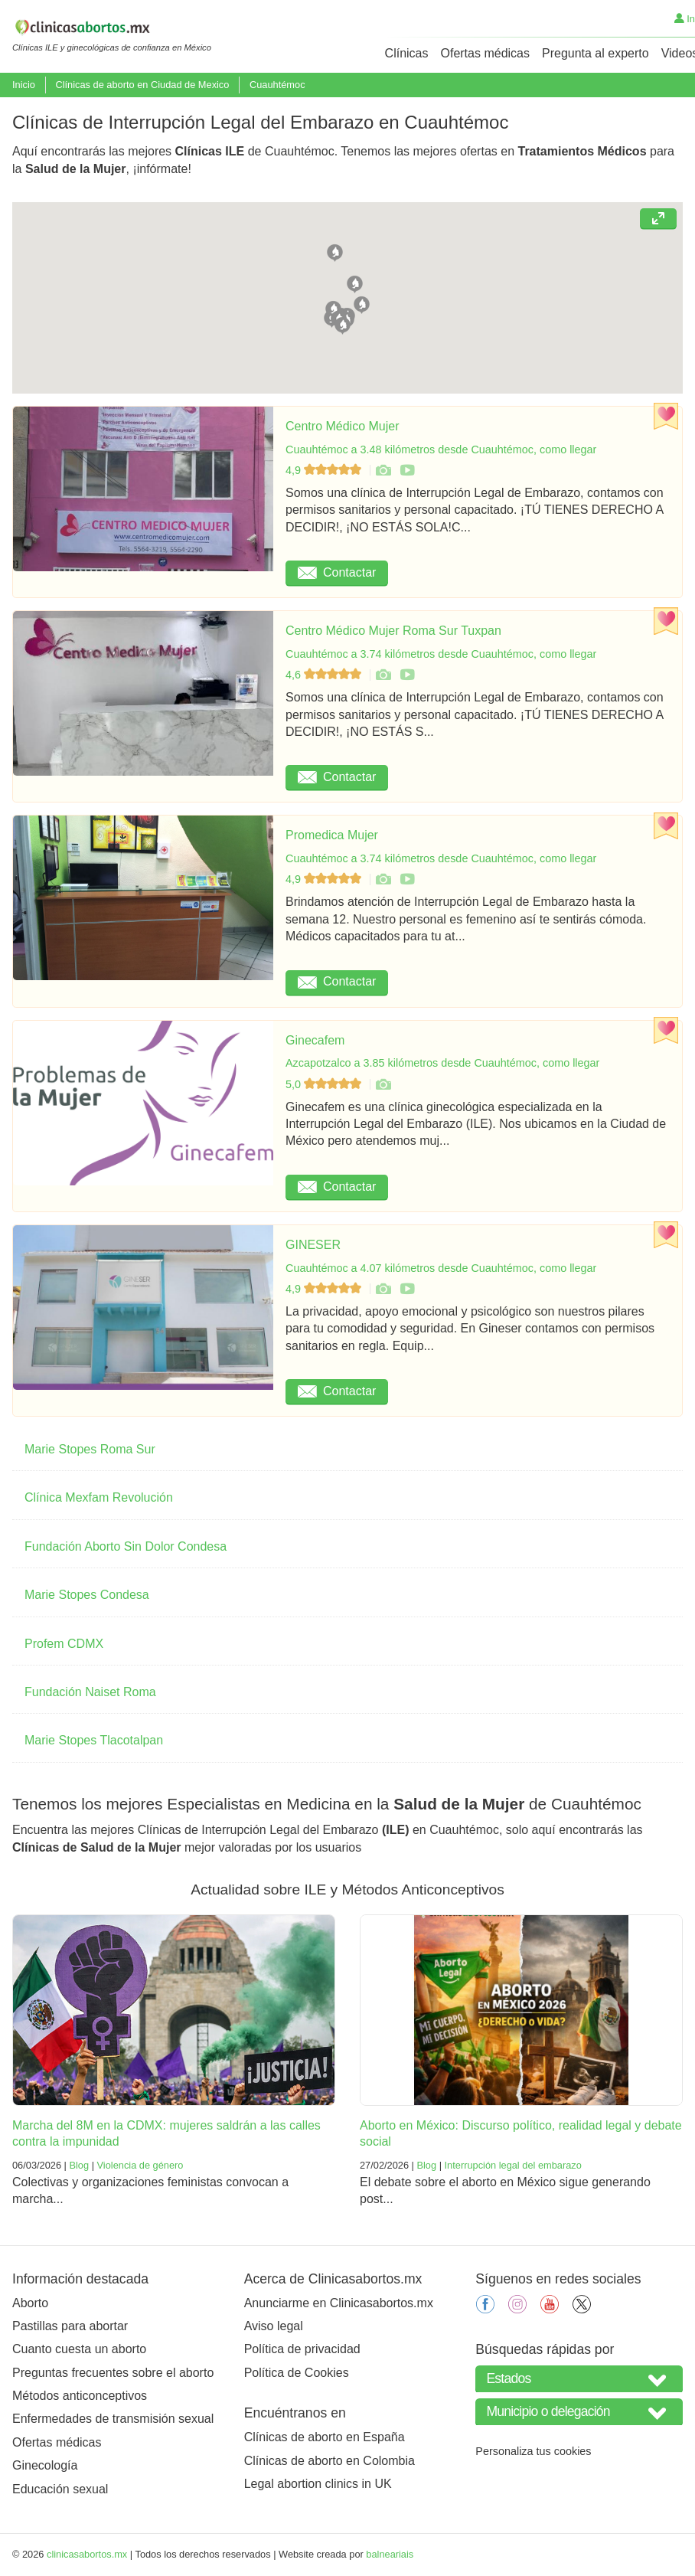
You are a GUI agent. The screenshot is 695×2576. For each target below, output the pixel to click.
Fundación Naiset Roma (90, 1691)
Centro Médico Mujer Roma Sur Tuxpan (393, 630)
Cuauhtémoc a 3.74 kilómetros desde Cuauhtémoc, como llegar (441, 654)
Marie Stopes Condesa (86, 1594)
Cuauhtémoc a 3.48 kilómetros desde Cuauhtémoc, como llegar (441, 449)
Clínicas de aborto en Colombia (329, 2460)
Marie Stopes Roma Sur (89, 1449)
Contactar (337, 572)
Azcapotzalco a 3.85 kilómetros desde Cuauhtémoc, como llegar (442, 1063)
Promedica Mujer (332, 835)
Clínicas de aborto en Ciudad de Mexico (142, 84)
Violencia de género (140, 2165)
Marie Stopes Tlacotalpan (93, 1740)
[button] (334, 251)
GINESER (313, 1244)
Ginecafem (315, 1040)
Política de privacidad (302, 2348)
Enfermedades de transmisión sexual (113, 2418)
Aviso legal (273, 2325)
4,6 (325, 675)
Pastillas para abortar (70, 2325)
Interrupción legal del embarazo (513, 2165)
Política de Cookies (296, 2372)
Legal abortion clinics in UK (318, 2483)
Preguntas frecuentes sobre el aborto (113, 2372)
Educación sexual (60, 2489)
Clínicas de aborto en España (324, 2437)
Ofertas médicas (485, 53)
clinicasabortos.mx (87, 2554)
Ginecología (44, 2465)
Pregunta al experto (595, 53)
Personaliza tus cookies (533, 2451)
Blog (79, 2165)
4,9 (325, 470)
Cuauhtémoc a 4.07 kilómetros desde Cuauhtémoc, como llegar (441, 1268)
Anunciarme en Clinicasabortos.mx (338, 2303)
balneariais (389, 2554)
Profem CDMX (63, 1643)
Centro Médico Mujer (343, 426)
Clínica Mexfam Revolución (98, 1497)
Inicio (23, 84)
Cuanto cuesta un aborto (79, 2348)
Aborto (30, 2303)
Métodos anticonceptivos (79, 2395)
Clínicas (407, 53)
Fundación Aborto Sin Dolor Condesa (125, 1546)
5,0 (325, 1084)
